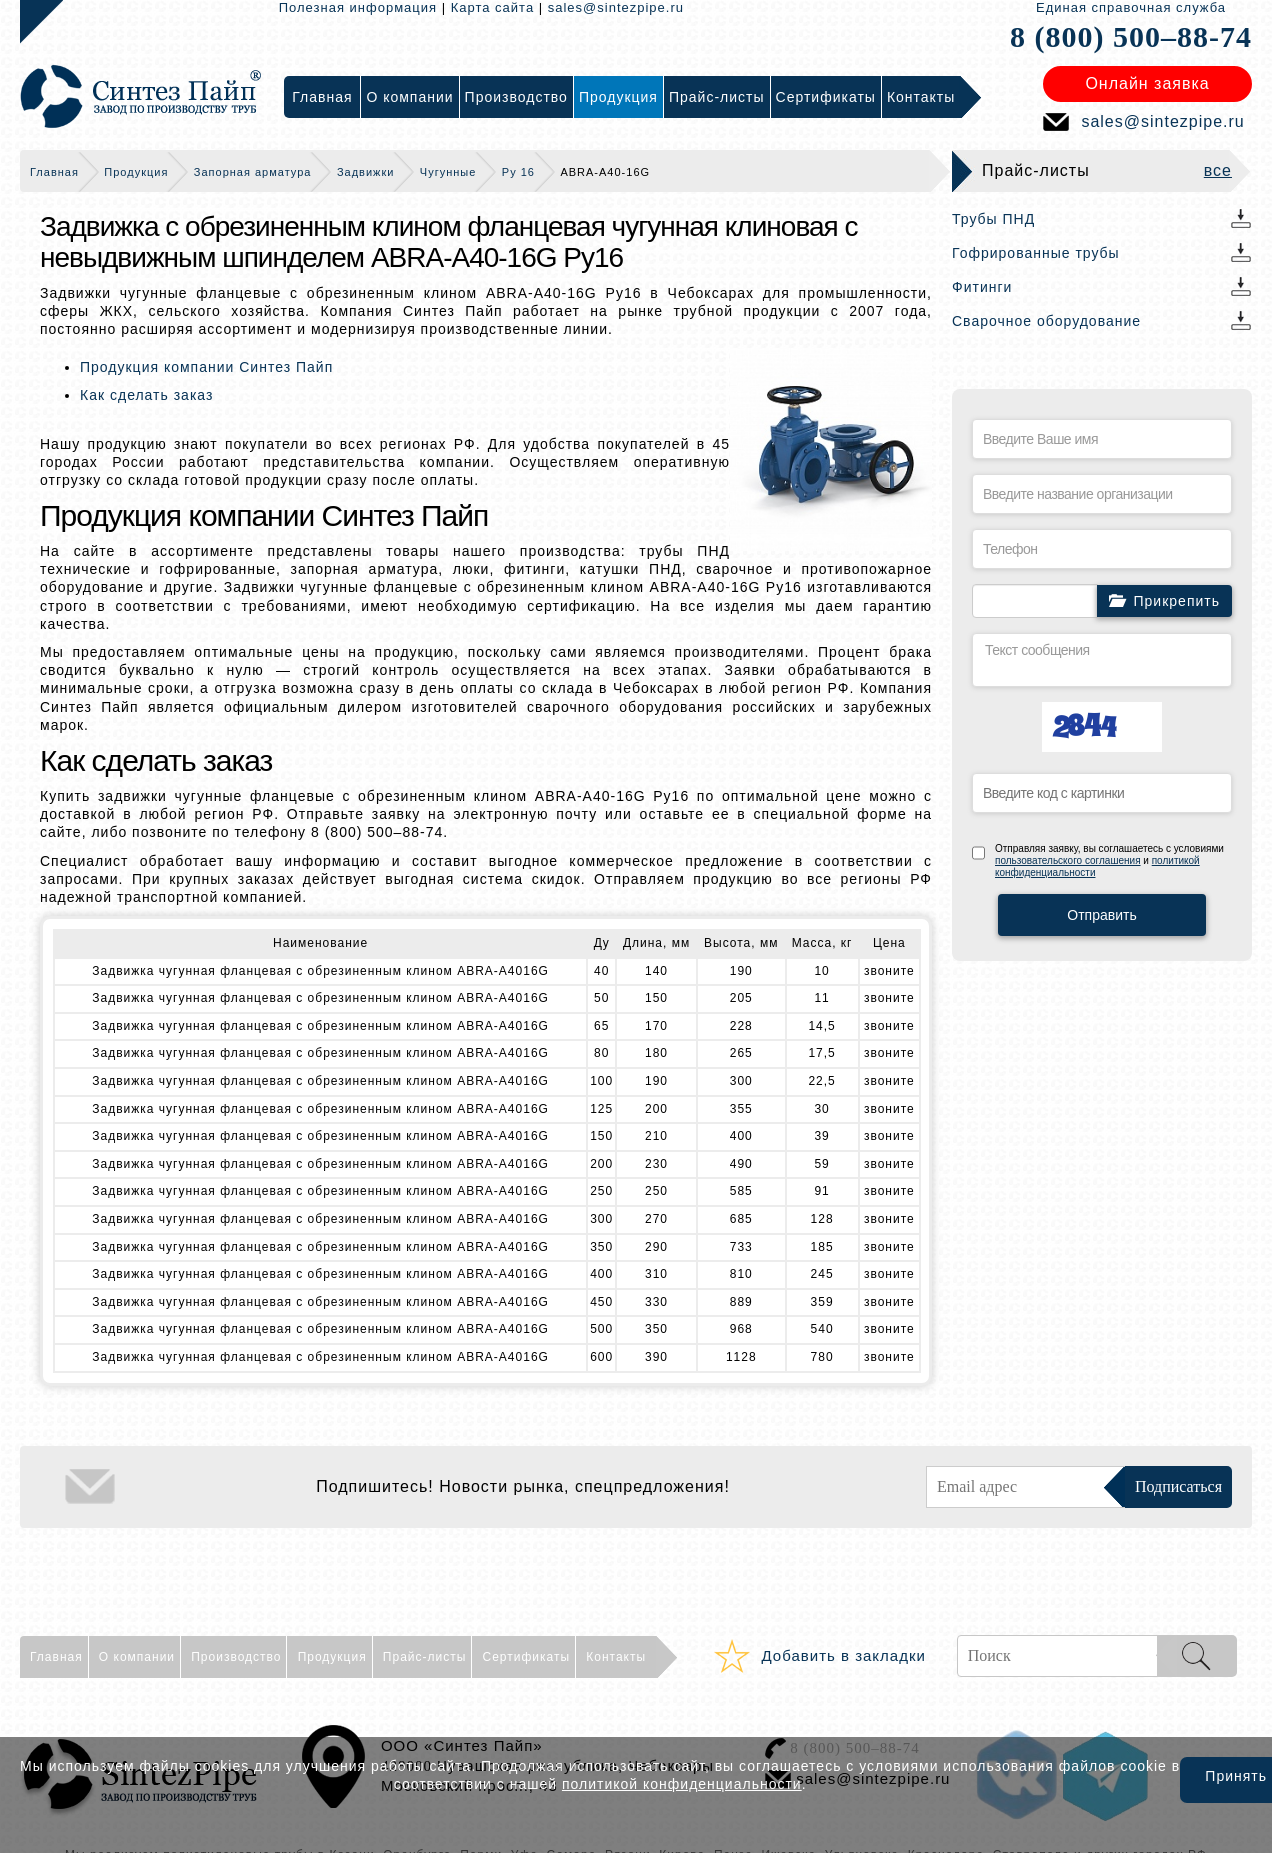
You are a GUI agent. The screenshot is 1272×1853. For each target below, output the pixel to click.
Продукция (136, 172)
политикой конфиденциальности (682, 1784)
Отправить (1101, 915)
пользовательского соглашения (1068, 860)
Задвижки (365, 172)
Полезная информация (358, 7)
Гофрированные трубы (1036, 253)
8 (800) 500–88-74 (1131, 36)
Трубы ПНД (993, 219)
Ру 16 (518, 172)
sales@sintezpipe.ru (616, 7)
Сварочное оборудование (1046, 321)
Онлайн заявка (1147, 83)
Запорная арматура (253, 172)
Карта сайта (492, 7)
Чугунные (448, 172)
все (1218, 170)
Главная (54, 172)
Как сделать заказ (146, 395)
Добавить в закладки (844, 1655)
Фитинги (982, 287)
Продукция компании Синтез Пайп (206, 367)
